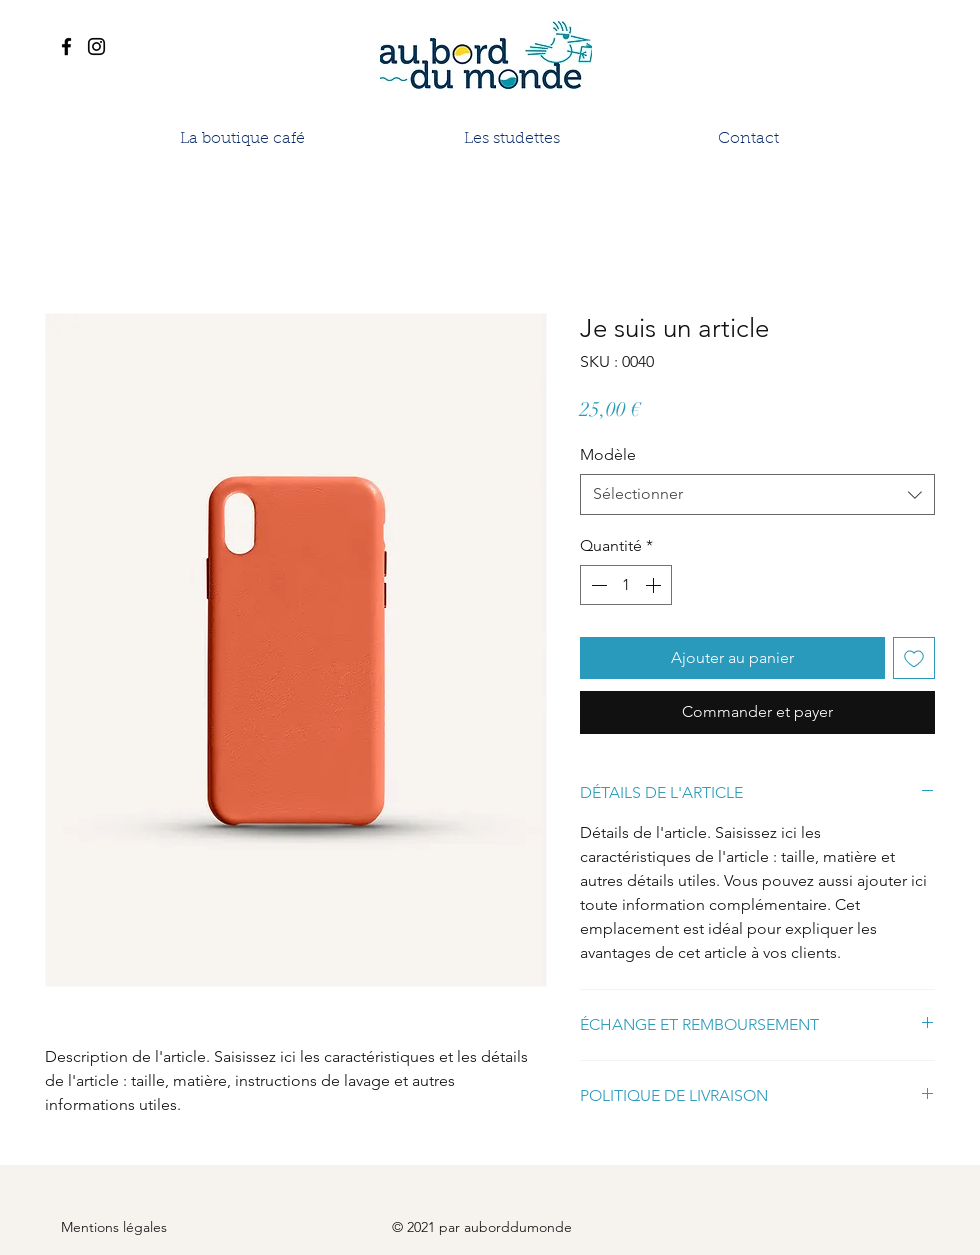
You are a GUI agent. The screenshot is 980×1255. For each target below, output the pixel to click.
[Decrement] (597, 585)
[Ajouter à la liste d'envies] (914, 658)
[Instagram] (96, 46)
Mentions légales (114, 1227)
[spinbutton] (626, 585)
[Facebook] (66, 46)
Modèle (608, 454)
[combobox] (757, 494)
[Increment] (655, 585)
